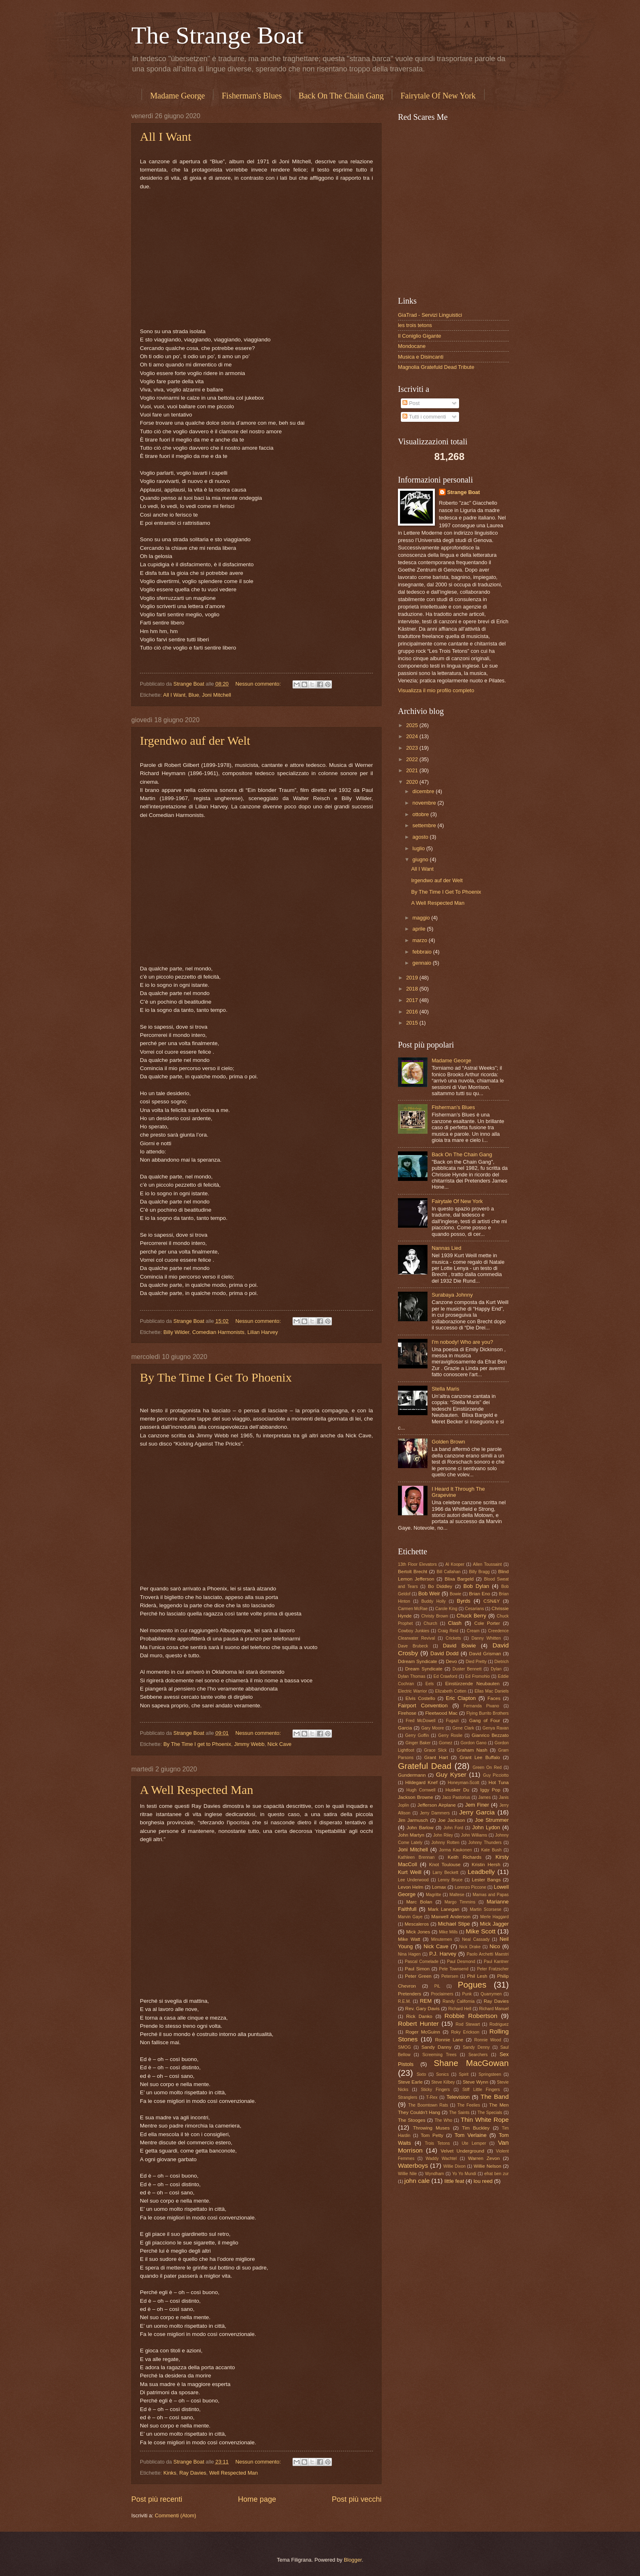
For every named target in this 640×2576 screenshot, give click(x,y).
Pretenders (409, 1993)
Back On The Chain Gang (341, 95)
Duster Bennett (467, 1669)
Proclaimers (442, 1994)
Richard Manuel (494, 2008)
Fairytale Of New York (437, 95)
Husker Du (457, 1789)
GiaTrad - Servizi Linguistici (430, 315)
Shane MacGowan (471, 2063)
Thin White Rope (485, 2119)
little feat (454, 2181)
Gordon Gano (474, 1743)
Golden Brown (448, 1442)
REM (426, 2001)
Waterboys (413, 2165)
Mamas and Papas (491, 1894)
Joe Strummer (492, 1820)
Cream (473, 1631)
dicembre (424, 791)
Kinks (169, 2473)
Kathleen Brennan (416, 1857)
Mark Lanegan (443, 1909)
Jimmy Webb (249, 1744)
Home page (257, 2499)
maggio (421, 918)
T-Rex (431, 2097)
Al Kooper (455, 1564)
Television (458, 2097)
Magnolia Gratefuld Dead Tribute (436, 367)
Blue (193, 695)
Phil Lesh (477, 1976)
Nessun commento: (259, 684)
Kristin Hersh (486, 1864)
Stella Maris (445, 1389)
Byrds (464, 1601)
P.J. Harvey (442, 1954)
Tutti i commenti (424, 417)
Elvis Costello (420, 1698)
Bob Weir (429, 1593)
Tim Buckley (475, 2127)
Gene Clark (463, 1728)
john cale (417, 2180)
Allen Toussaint (487, 1564)
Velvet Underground (462, 2150)
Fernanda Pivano (481, 1706)
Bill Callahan (448, 1571)
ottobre (421, 814)
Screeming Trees (439, 2054)
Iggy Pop (490, 1789)
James (484, 1797)
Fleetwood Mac (441, 1713)
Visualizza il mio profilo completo (436, 690)
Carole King (446, 1608)
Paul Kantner (496, 1961)
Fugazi (452, 1720)
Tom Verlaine (471, 2135)
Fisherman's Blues (251, 95)
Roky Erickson (465, 2032)
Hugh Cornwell (421, 1790)
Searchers (478, 2054)
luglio (419, 848)
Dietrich (501, 1661)
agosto (421, 837)
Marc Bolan (419, 1901)
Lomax (439, 1887)
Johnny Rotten (445, 1842)
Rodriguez (499, 2024)
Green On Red (487, 1767)
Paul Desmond (461, 1961)
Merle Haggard (494, 1917)
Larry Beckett (445, 1872)
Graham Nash (472, 1750)
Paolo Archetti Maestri (488, 1954)
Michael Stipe (454, 1924)
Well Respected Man (233, 2473)
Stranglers (407, 2097)
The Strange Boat (217, 35)
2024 (412, 736)
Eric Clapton (461, 1698)
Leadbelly (481, 1871)
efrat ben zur (497, 2173)
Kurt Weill (409, 1872)
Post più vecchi (357, 2499)
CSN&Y (491, 1601)
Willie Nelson (487, 2166)
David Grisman (485, 1653)
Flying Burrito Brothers (487, 1713)
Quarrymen (491, 1994)
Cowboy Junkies (413, 1631)
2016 (412, 1012)
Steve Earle (410, 2082)
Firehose (407, 1713)
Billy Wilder (176, 1332)
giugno (421, 859)
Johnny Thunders (485, 1842)
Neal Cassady (475, 1939)
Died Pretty (476, 1661)
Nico (494, 1946)
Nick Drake (469, 1947)
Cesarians (474, 1608)
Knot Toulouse (444, 1864)
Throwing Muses (431, 2127)
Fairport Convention (423, 1705)
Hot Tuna (499, 1782)
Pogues (472, 1984)
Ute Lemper (474, 2143)
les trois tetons (415, 325)
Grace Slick (435, 1750)
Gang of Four (484, 1720)
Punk (466, 1994)
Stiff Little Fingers (481, 2089)
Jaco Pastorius (456, 1797)
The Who (443, 2120)
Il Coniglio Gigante (419, 336)
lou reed (483, 2181)
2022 (412, 759)
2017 (412, 1000)
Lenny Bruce (450, 1880)
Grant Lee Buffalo (479, 1757)
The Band (494, 2096)
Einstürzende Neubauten (472, 1683)
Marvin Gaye (410, 1917)
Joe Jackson (451, 1820)
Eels (429, 1683)
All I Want (165, 136)
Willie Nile (407, 2173)
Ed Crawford (445, 1676)
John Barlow (420, 1827)
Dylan (496, 1669)
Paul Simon (417, 1968)
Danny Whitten (486, 1638)
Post (410, 403)
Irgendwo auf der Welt (195, 740)
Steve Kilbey (443, 2082)
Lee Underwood (413, 1880)
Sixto (421, 2074)
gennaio (422, 963)
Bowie (455, 1594)
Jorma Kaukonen (455, 1850)
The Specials (490, 2112)
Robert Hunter (418, 2023)
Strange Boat (463, 492)
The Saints (459, 2112)
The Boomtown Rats (428, 2105)
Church (430, 1623)
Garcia (405, 1727)
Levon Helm (410, 1887)
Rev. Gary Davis (422, 2008)
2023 (412, 748)
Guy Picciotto (496, 1775)
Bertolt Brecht (412, 1571)
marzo (420, 940)
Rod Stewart (468, 2024)
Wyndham (434, 2173)
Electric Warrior (412, 1691)
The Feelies (468, 2105)
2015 (412, 1023)
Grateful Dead (424, 1766)
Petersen (449, 1976)
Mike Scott (481, 1931)
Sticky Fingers (435, 2089)
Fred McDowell (420, 1720)
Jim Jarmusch (413, 1820)
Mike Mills (448, 1932)
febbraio (422, 952)
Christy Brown (434, 1616)
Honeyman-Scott (463, 1782)
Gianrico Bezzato (490, 1735)
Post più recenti (156, 2499)
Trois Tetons (437, 2143)
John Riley (443, 1835)
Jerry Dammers (435, 1813)
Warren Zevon (484, 2158)
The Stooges (411, 2120)
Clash (455, 1623)
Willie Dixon (454, 2166)
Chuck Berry (471, 1616)
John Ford (453, 1828)
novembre (424, 803)
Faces (494, 1698)
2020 (412, 782)
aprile (419, 929)
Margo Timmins (459, 1902)
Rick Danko (419, 2016)
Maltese (457, 1894)
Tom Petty (432, 2135)
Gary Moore (432, 1728)
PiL (437, 1986)
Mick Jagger (494, 1924)
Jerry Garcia (476, 1812)
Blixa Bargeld (459, 1578)
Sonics (442, 2074)
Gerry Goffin (417, 1735)
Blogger (353, 2560)
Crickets (453, 1638)
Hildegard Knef (421, 1782)
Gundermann (412, 1775)
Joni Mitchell (216, 695)
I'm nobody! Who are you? (462, 1342)
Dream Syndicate (424, 1668)
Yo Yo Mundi (464, 2173)
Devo (451, 1661)
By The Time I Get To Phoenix (216, 1377)
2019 (412, 978)
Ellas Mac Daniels (492, 1691)
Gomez (445, 1743)
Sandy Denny (476, 2047)
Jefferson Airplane (436, 1805)
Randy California (459, 2001)
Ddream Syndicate (417, 1661)
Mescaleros (417, 1924)
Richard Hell (459, 2008)
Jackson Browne (415, 1797)
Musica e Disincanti (420, 357)
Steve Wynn (476, 2082)
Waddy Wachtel (441, 2158)
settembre (424, 825)
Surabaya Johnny (452, 1295)
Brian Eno (479, 1593)
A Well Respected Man (196, 1789)
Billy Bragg (479, 1571)
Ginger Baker (417, 1743)
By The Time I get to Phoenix (197, 1744)
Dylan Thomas (411, 1676)
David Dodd (444, 1653)
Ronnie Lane (449, 2039)
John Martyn (411, 1834)
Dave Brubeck (413, 1646)
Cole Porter (487, 1623)
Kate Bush (491, 1850)
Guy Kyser (451, 1774)
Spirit (463, 2074)
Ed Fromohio (477, 1676)
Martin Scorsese (485, 1909)
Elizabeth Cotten (450, 1691)
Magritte (433, 1894)
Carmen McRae (412, 1608)
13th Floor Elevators (417, 1564)
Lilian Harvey (262, 1332)
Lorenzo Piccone (470, 1887)
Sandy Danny (436, 2047)
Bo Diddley (440, 1586)
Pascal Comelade (422, 1961)
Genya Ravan (495, 1728)
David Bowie (459, 1646)
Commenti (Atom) (175, 2515)
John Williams (474, 1835)
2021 (412, 770)
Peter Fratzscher (493, 1969)
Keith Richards (464, 1857)
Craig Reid (448, 1631)
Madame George (177, 95)
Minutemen (441, 1939)
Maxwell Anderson (450, 1916)
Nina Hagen (409, 1954)
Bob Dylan (476, 1586)
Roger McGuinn (423, 2031)
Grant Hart (436, 1757)
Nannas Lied (446, 1248)
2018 (412, 989)
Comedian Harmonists (218, 1332)
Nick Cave (279, 1744)
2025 (412, 725)
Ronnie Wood (487, 2040)
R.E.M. (404, 2001)
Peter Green (418, 1976)
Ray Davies (192, 2473)
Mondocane (411, 346)
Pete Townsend (453, 1969)
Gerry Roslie (450, 1735)
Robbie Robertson (470, 2015)
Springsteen (489, 2074)
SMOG (404, 2047)
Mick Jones (418, 1931)
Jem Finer (477, 1805)
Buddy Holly (433, 1601)
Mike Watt (409, 1939)
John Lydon (486, 1827)
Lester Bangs (486, 1879)
